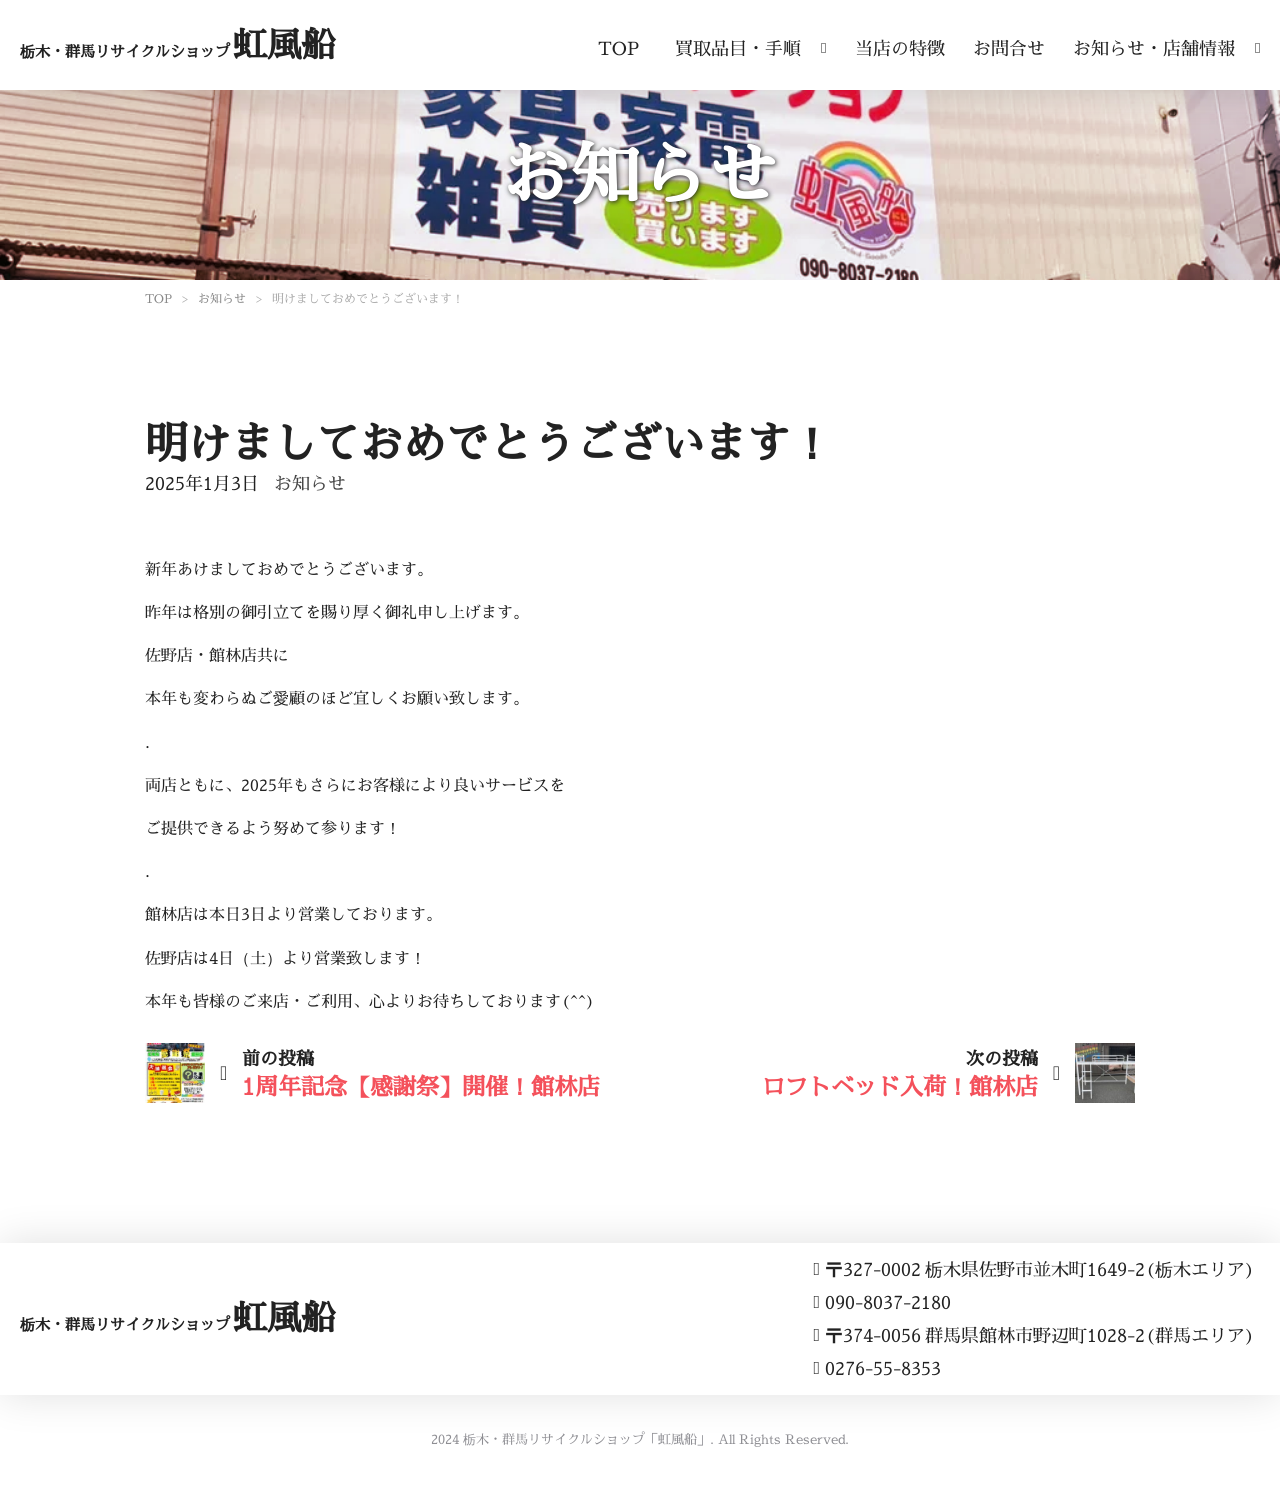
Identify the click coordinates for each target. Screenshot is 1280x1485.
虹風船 (177, 44)
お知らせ (222, 298)
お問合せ (1009, 48)
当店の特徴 (900, 48)
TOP (618, 48)
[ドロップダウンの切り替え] (823, 43)
